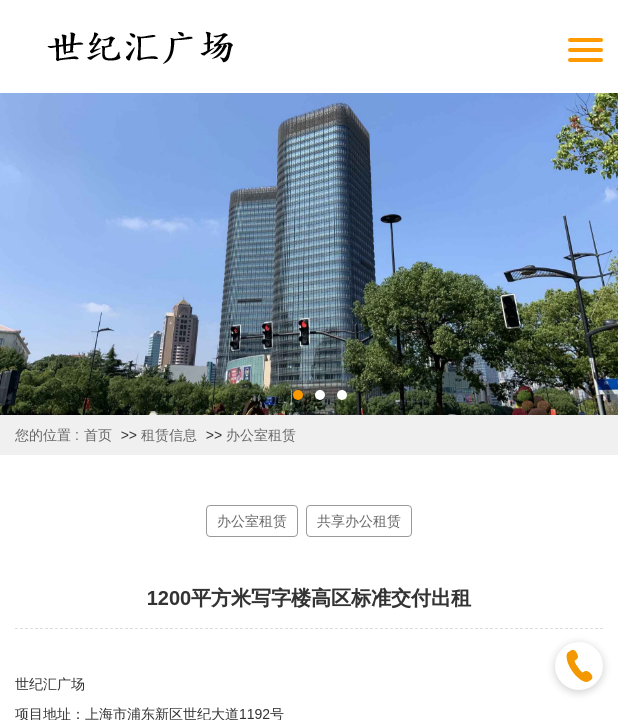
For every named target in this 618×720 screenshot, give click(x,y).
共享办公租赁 (359, 521)
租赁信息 (169, 435)
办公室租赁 (261, 435)
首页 (98, 435)
